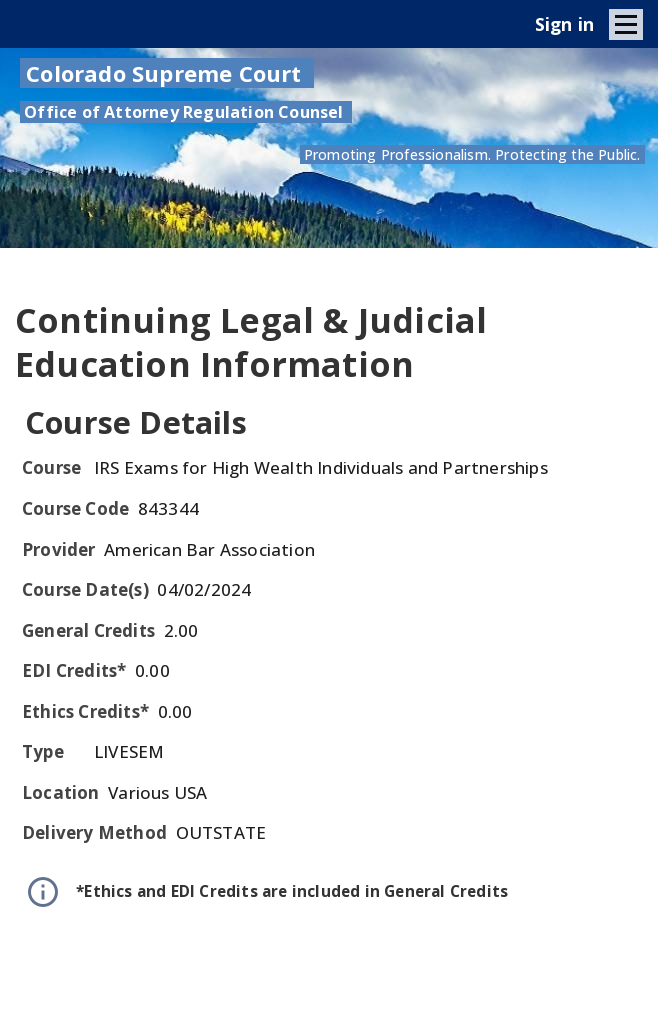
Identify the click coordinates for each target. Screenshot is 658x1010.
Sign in (564, 24)
